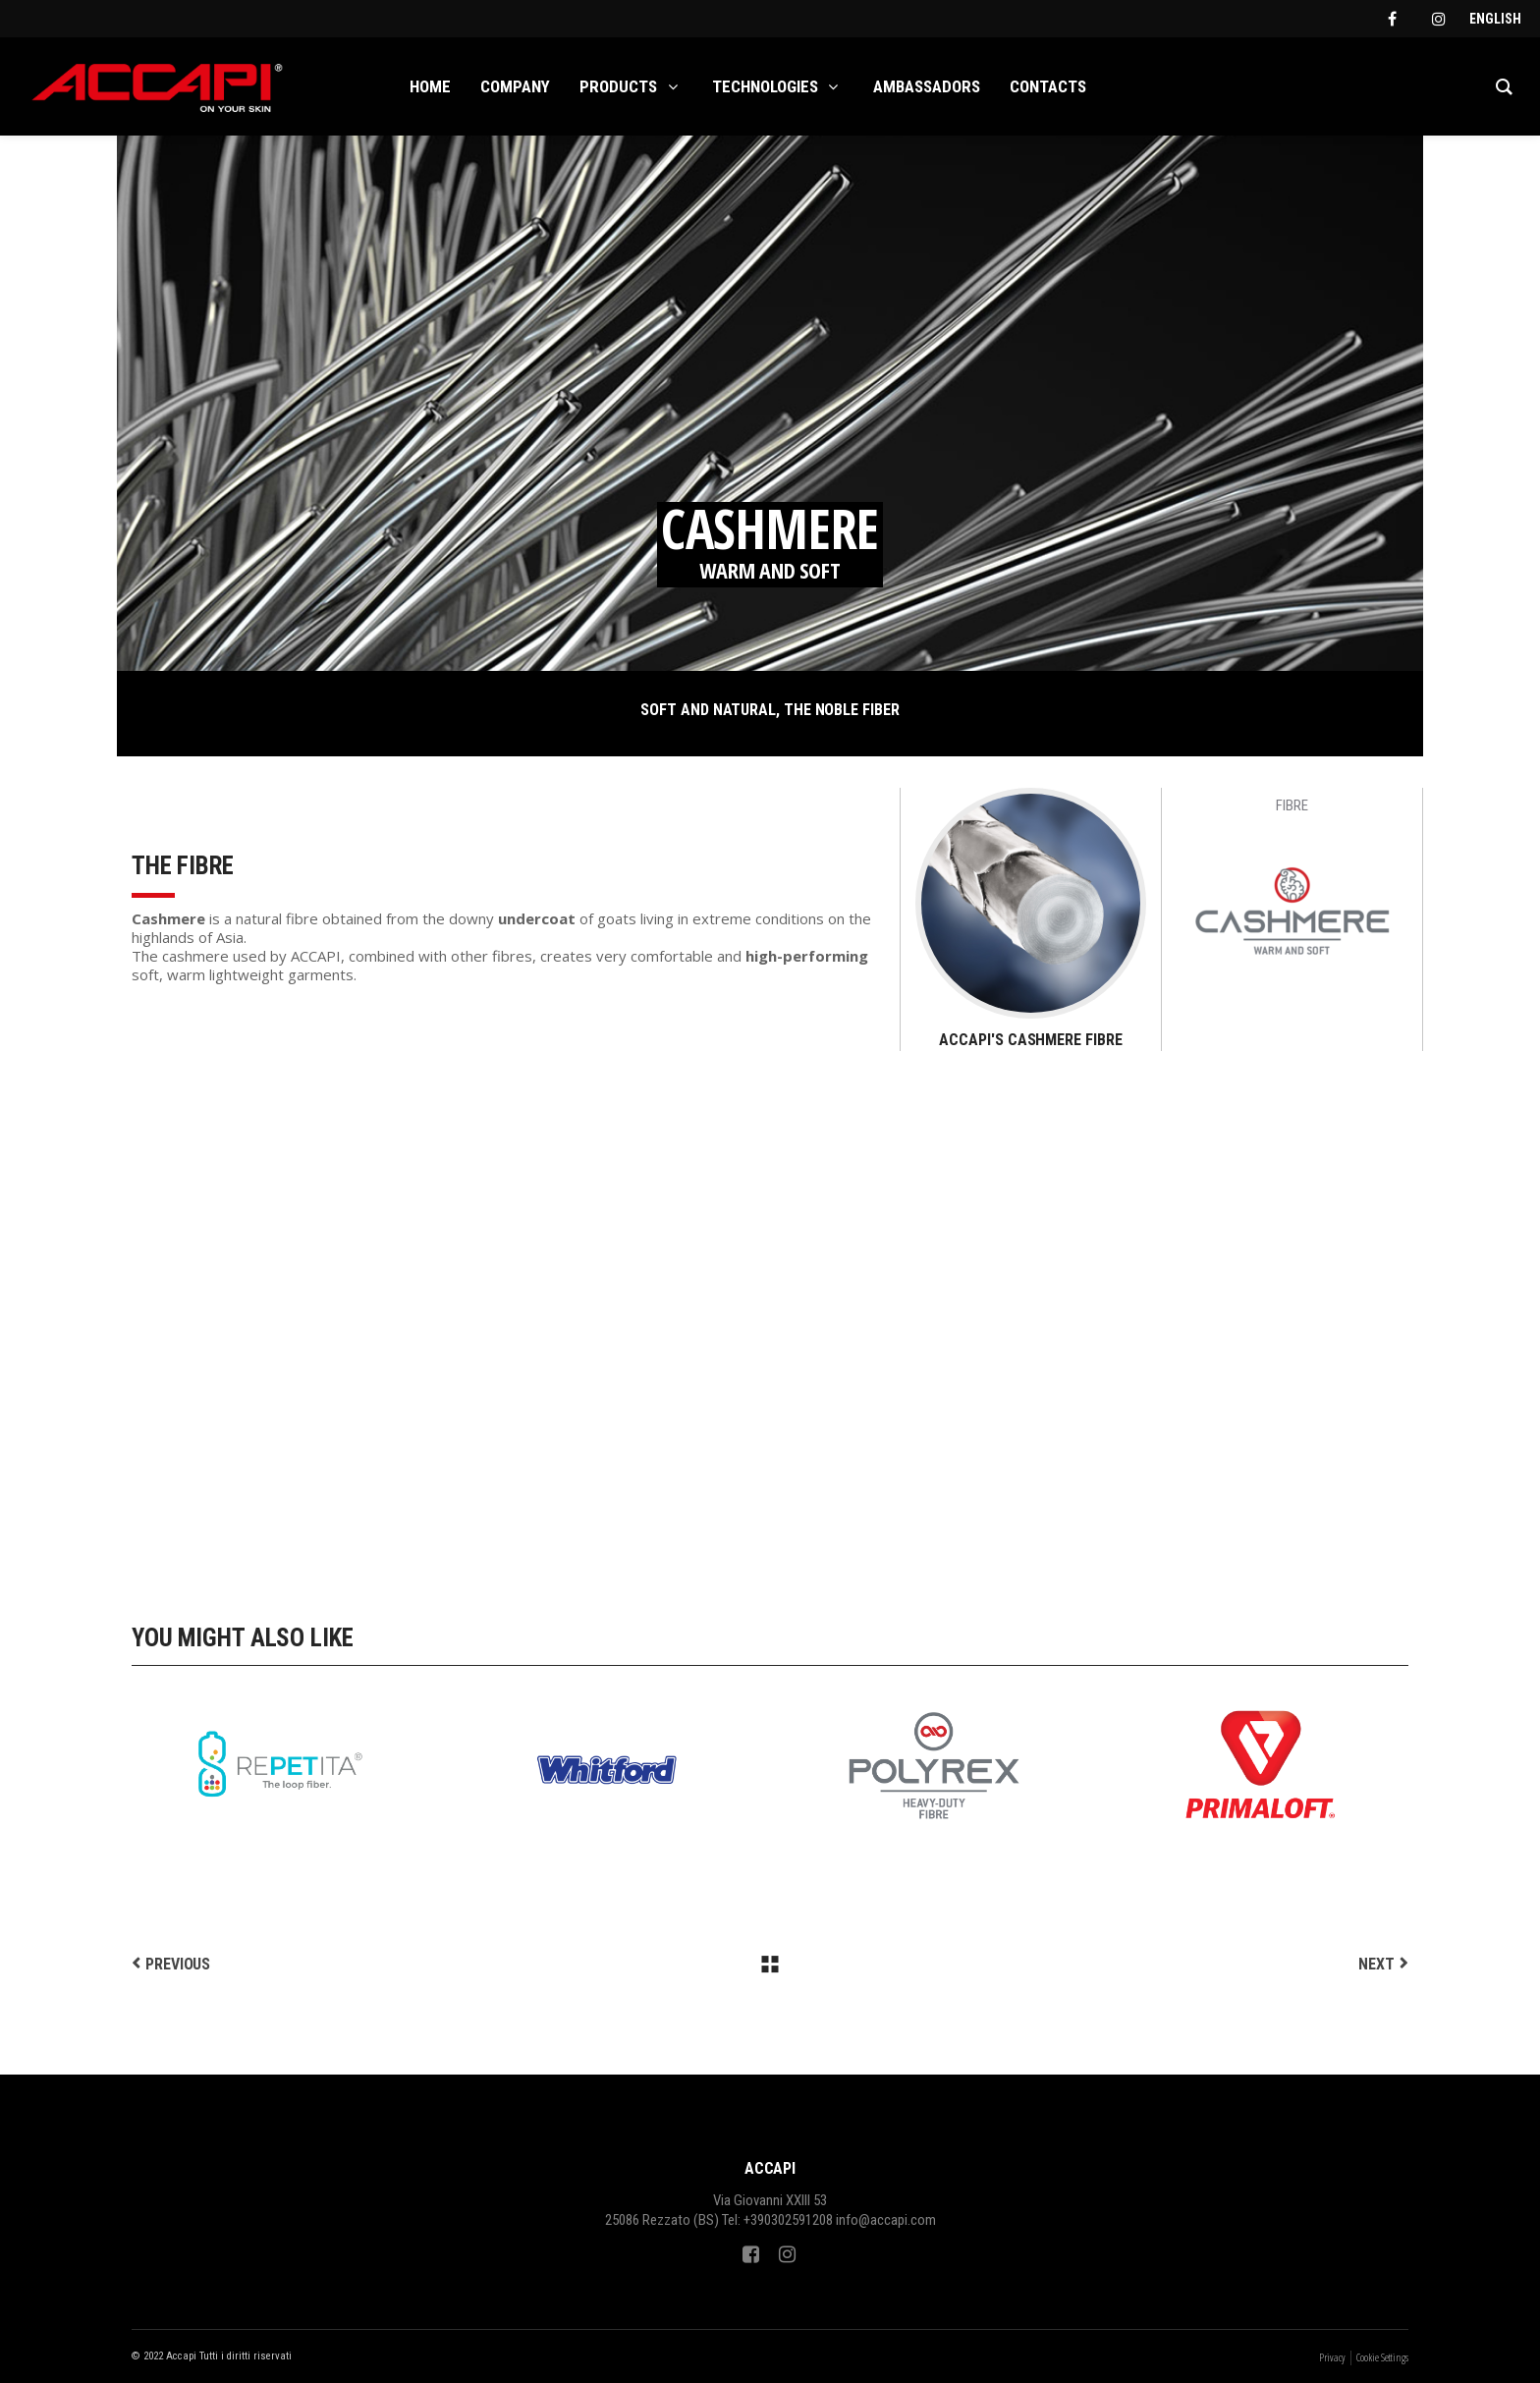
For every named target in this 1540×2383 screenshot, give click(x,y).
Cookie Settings (1382, 2357)
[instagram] (1439, 18)
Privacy (1332, 2357)
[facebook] (1391, 18)
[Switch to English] (1495, 19)
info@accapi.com (886, 2220)
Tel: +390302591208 (777, 2220)
